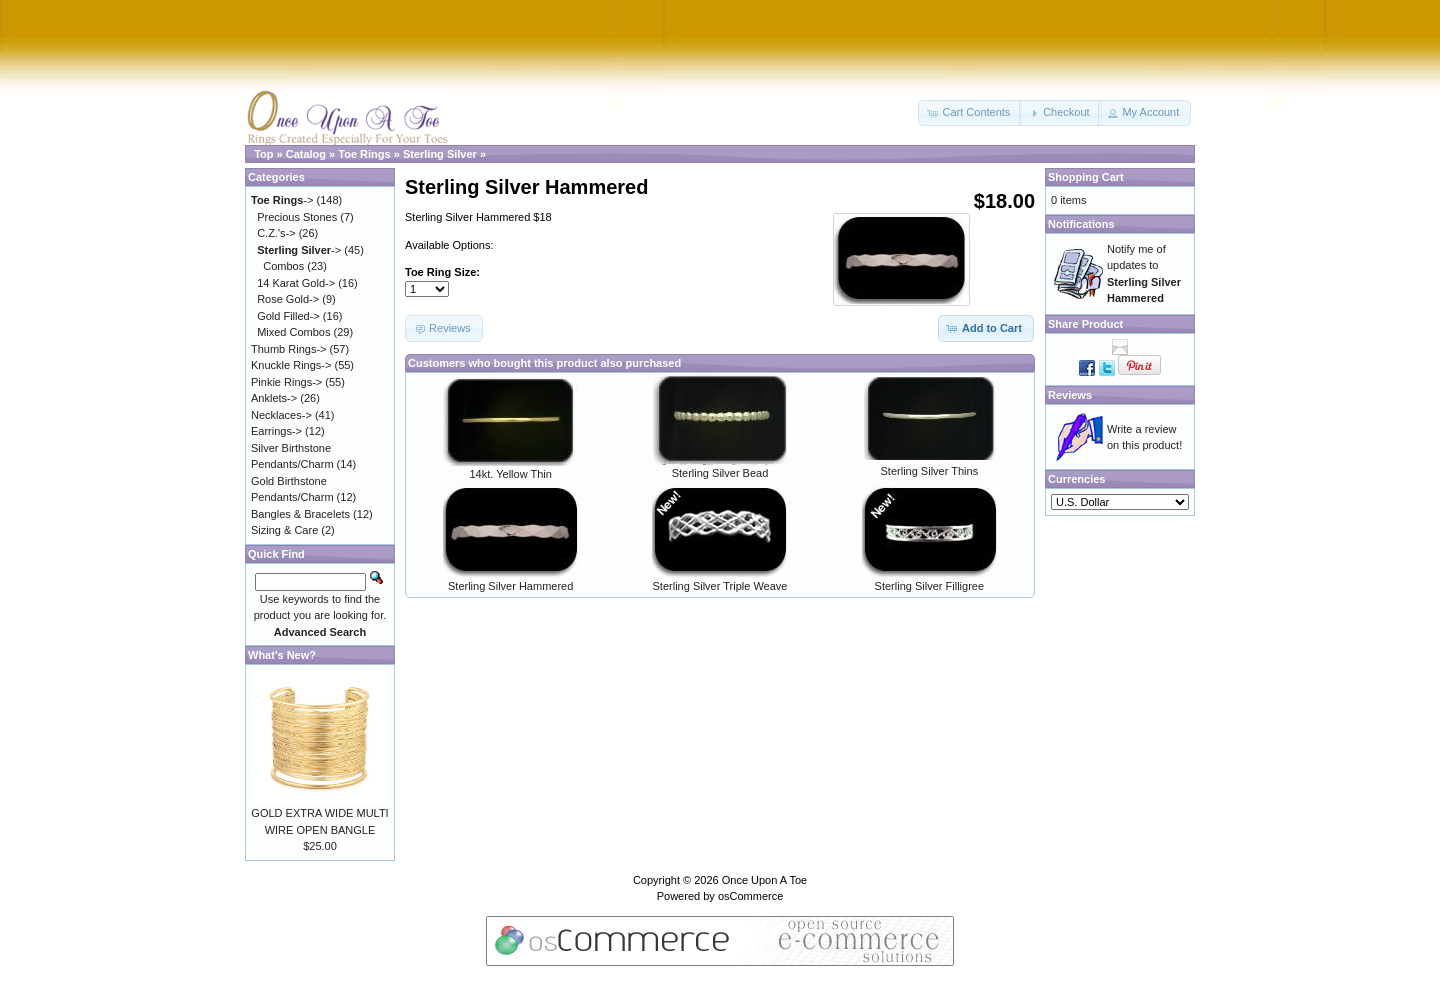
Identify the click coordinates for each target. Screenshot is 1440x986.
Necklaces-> (281, 415)
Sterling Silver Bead (720, 473)
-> (282, 200)
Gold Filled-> (288, 316)
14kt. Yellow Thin (510, 474)
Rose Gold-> (288, 299)
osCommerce (750, 896)
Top (263, 154)
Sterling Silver (440, 154)
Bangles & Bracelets (300, 514)
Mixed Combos (293, 332)
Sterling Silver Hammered (510, 586)
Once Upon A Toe (764, 880)
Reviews (1070, 395)
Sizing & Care (284, 530)
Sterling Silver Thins (930, 471)
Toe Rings (364, 154)
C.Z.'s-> (276, 233)
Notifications (1081, 224)
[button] (970, 113)
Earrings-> (276, 431)
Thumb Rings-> (289, 349)
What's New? (282, 655)
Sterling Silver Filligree (929, 586)
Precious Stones (297, 217)
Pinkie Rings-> (286, 382)
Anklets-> (274, 398)
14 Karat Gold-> (296, 283)
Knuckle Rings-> (291, 365)
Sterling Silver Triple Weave (720, 586)
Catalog (306, 154)
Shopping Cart (1086, 177)
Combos (283, 266)
